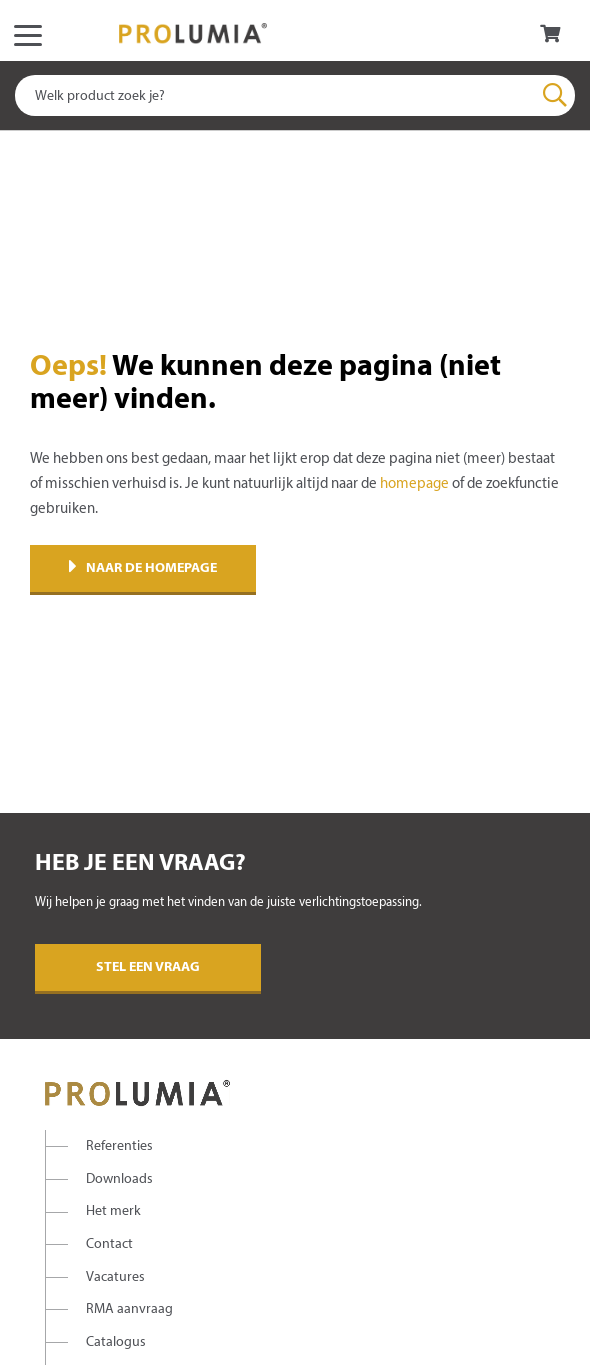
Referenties (119, 1146)
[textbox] (295, 95)
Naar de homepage (143, 568)
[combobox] (295, 95)
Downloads (119, 1179)
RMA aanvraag (129, 1309)
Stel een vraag (148, 967)
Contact (109, 1244)
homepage (414, 484)
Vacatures (115, 1277)
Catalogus (116, 1342)
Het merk (113, 1211)
